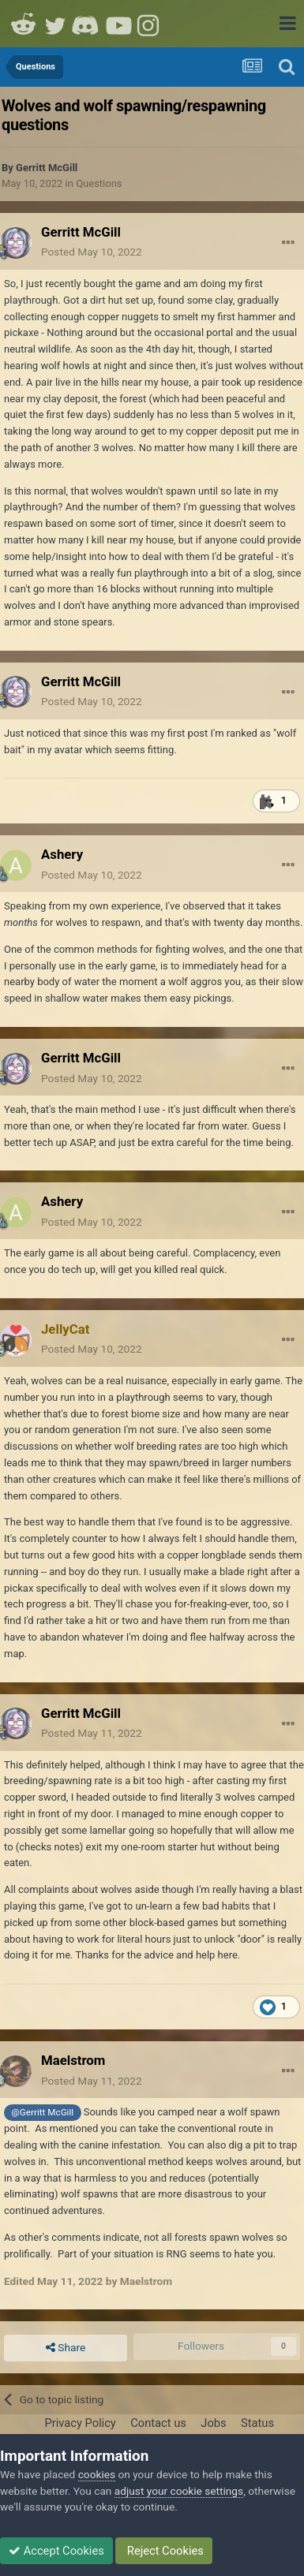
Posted (91, 251)
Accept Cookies (56, 2551)
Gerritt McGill (46, 168)
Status (257, 2423)
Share (65, 2348)
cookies (96, 2474)
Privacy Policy (79, 2423)
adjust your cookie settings (178, 2491)
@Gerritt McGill (42, 2112)
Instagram (150, 23)
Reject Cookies (164, 2551)
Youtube (118, 23)
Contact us (158, 2423)
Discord (87, 23)
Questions (99, 183)
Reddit (23, 23)
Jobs (213, 2423)
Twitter (55, 23)
